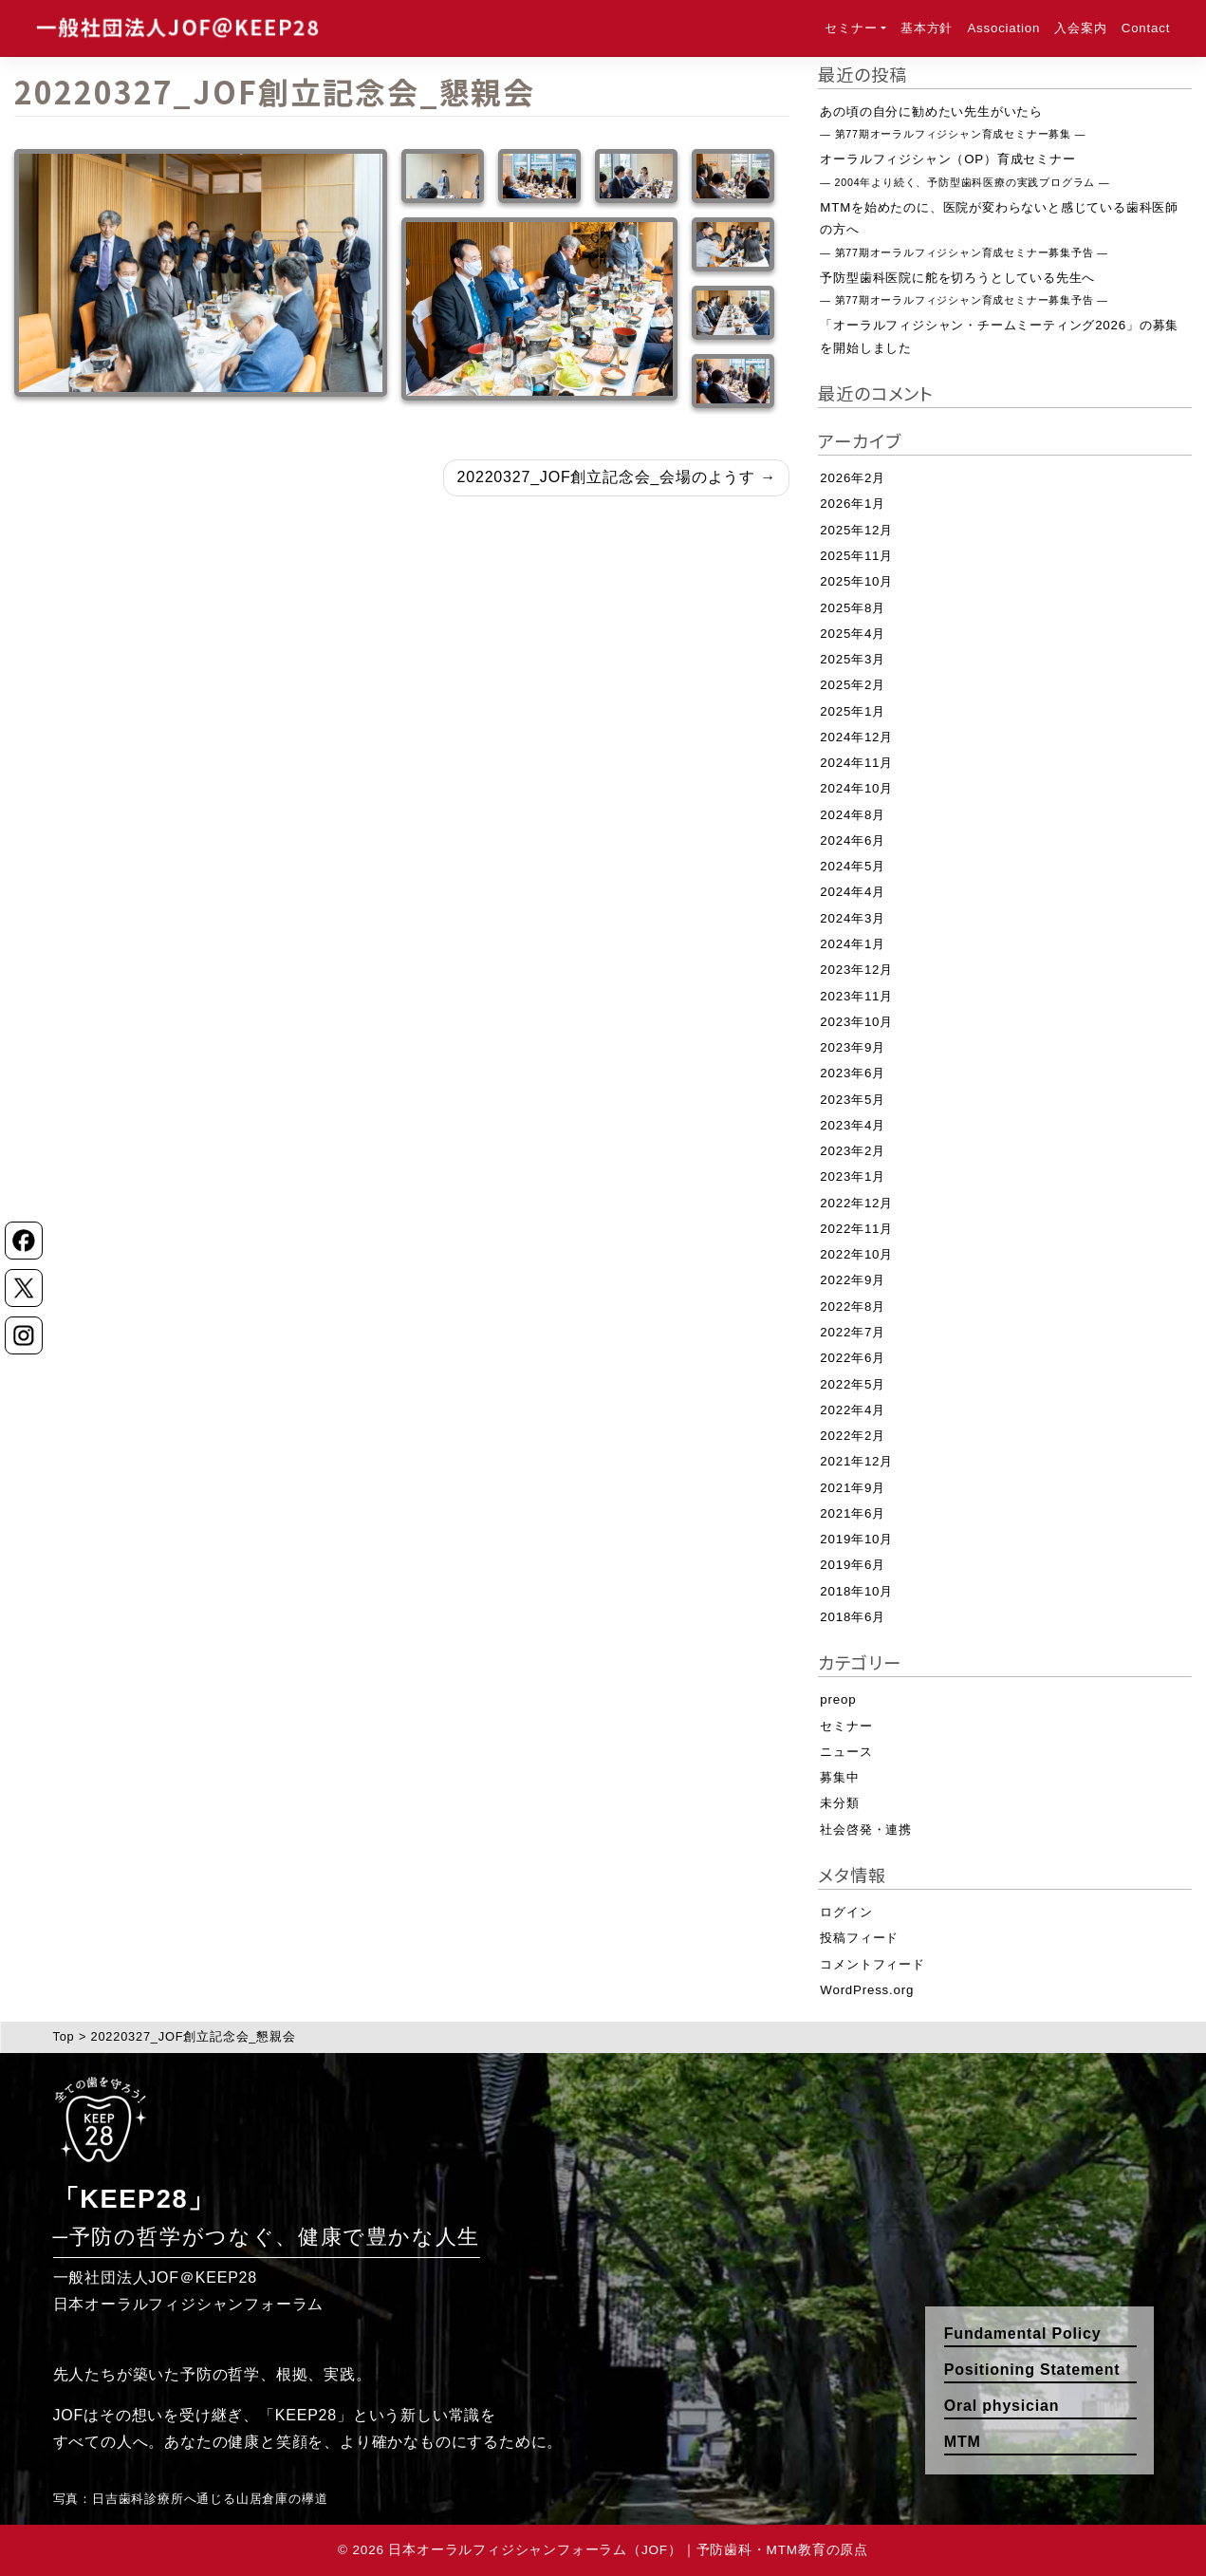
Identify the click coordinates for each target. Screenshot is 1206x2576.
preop (838, 1699)
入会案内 (1080, 28)
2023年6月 (852, 1073)
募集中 (839, 1777)
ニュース (846, 1752)
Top (64, 2036)
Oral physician (1001, 2406)
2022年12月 (856, 1203)
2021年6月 (852, 1513)
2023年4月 (852, 1125)
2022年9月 (852, 1280)
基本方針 (926, 28)
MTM (962, 2442)
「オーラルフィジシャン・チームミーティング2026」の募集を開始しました (999, 336)
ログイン (846, 1912)
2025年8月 (852, 608)
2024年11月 (856, 763)
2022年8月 (852, 1306)
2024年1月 (852, 944)
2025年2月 (852, 685)
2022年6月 (852, 1358)
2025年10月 (856, 581)
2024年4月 (852, 892)
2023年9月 (852, 1047)
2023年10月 (856, 1022)
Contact (1146, 28)
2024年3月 (852, 918)
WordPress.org (867, 1990)
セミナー (851, 28)
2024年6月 (852, 840)
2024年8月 (852, 815)
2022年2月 (852, 1435)
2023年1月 (852, 1176)
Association (1003, 28)
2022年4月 (852, 1410)
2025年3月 (852, 659)
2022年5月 (852, 1384)
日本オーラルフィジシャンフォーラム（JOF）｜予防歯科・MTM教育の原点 (627, 2550)
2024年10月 (856, 788)
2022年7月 (852, 1332)
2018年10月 (856, 1591)
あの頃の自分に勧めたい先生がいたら (952, 122)
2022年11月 (856, 1229)
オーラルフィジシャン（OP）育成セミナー (964, 169)
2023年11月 (856, 996)
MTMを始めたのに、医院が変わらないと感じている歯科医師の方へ (999, 229)
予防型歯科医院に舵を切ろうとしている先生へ (963, 288)
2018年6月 (852, 1617)
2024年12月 (856, 737)
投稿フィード (859, 1938)
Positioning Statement (1032, 2369)
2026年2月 (852, 478)
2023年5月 (852, 1099)
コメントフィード (872, 1964)
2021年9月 (852, 1488)
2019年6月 (852, 1565)
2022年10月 (856, 1254)
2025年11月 (856, 556)
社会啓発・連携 (866, 1829)
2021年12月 (856, 1461)
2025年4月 (852, 633)
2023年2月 (852, 1151)
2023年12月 (856, 969)
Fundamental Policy (1023, 2333)
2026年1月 (852, 503)
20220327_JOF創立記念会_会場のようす (606, 477)
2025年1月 (852, 711)
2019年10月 (856, 1539)
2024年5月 (852, 866)
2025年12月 (856, 530)
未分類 (839, 1803)
